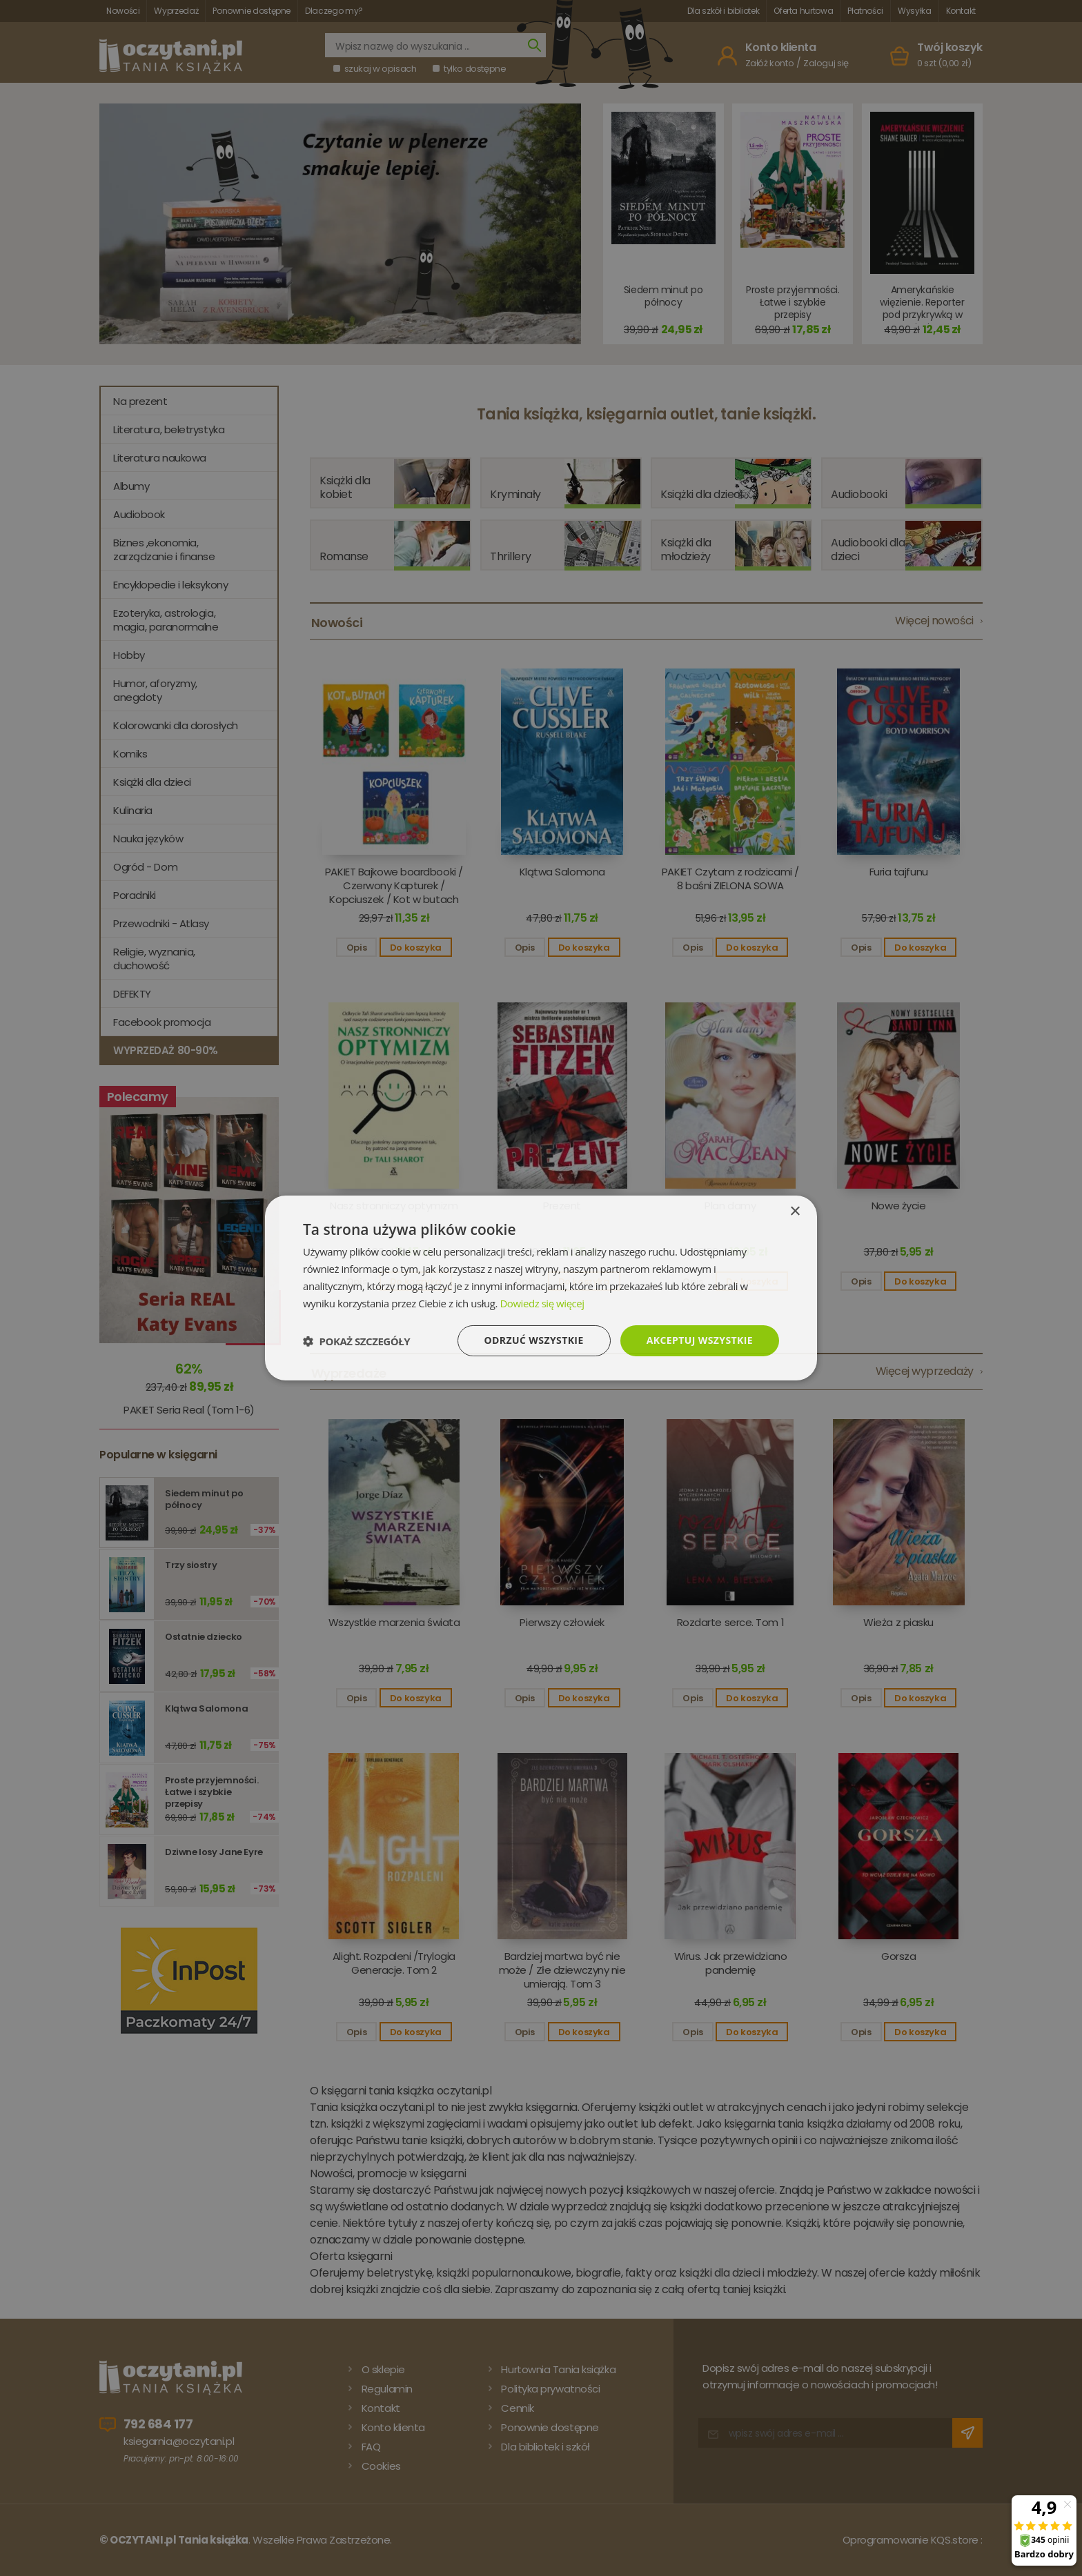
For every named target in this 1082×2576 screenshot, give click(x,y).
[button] (356, 1341)
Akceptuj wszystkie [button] (700, 1340)
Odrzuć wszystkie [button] (534, 1340)
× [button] (794, 1212)
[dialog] (541, 1288)
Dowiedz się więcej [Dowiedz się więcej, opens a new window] (542, 1303)
